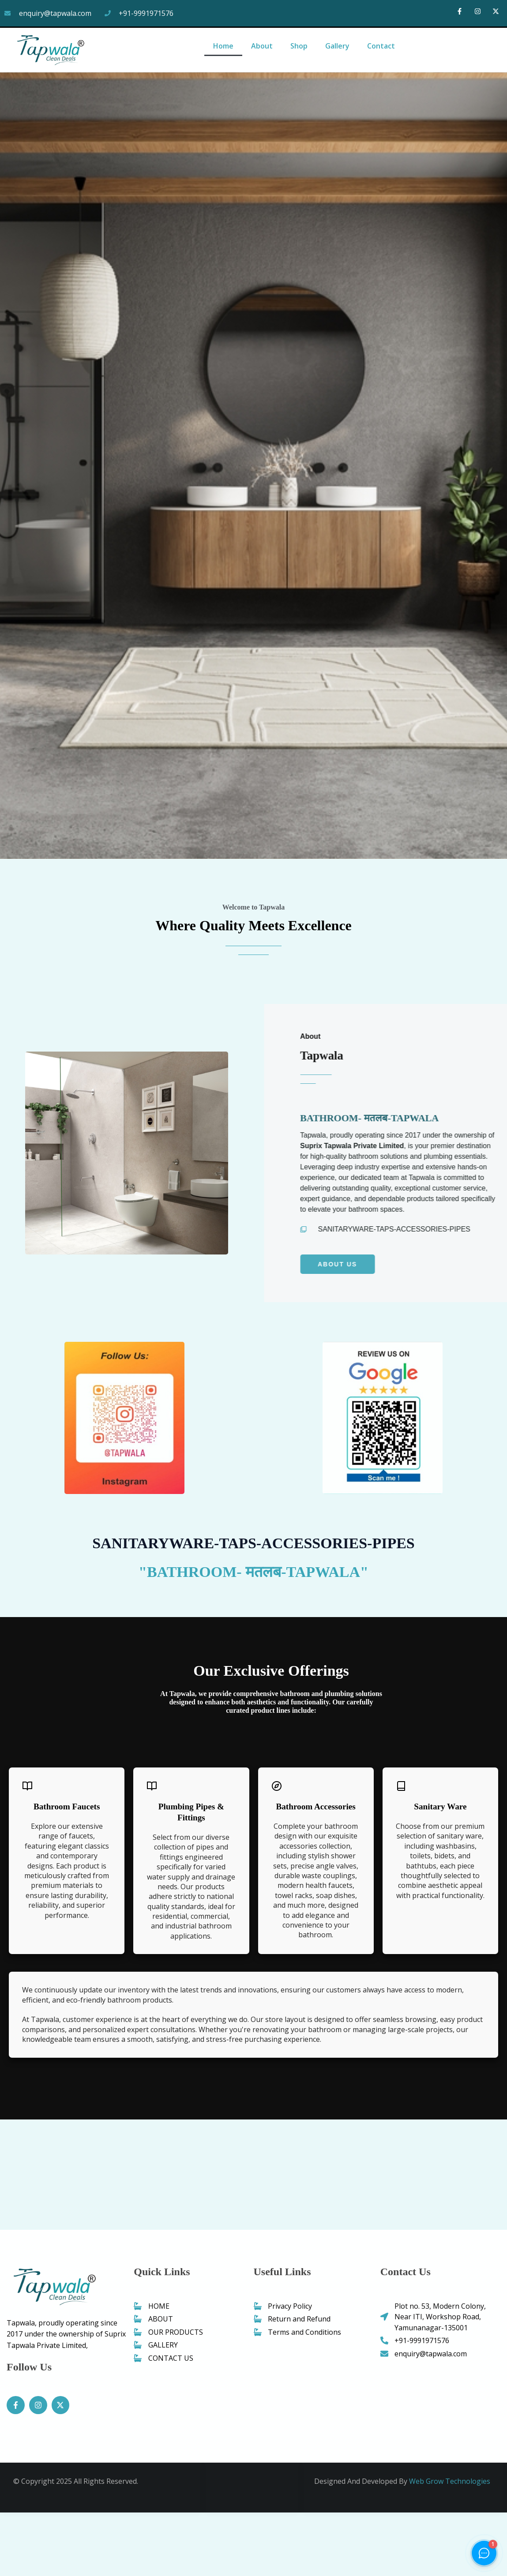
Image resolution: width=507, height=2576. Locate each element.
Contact (381, 46)
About (262, 46)
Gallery (337, 46)
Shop (299, 46)
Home (223, 46)
